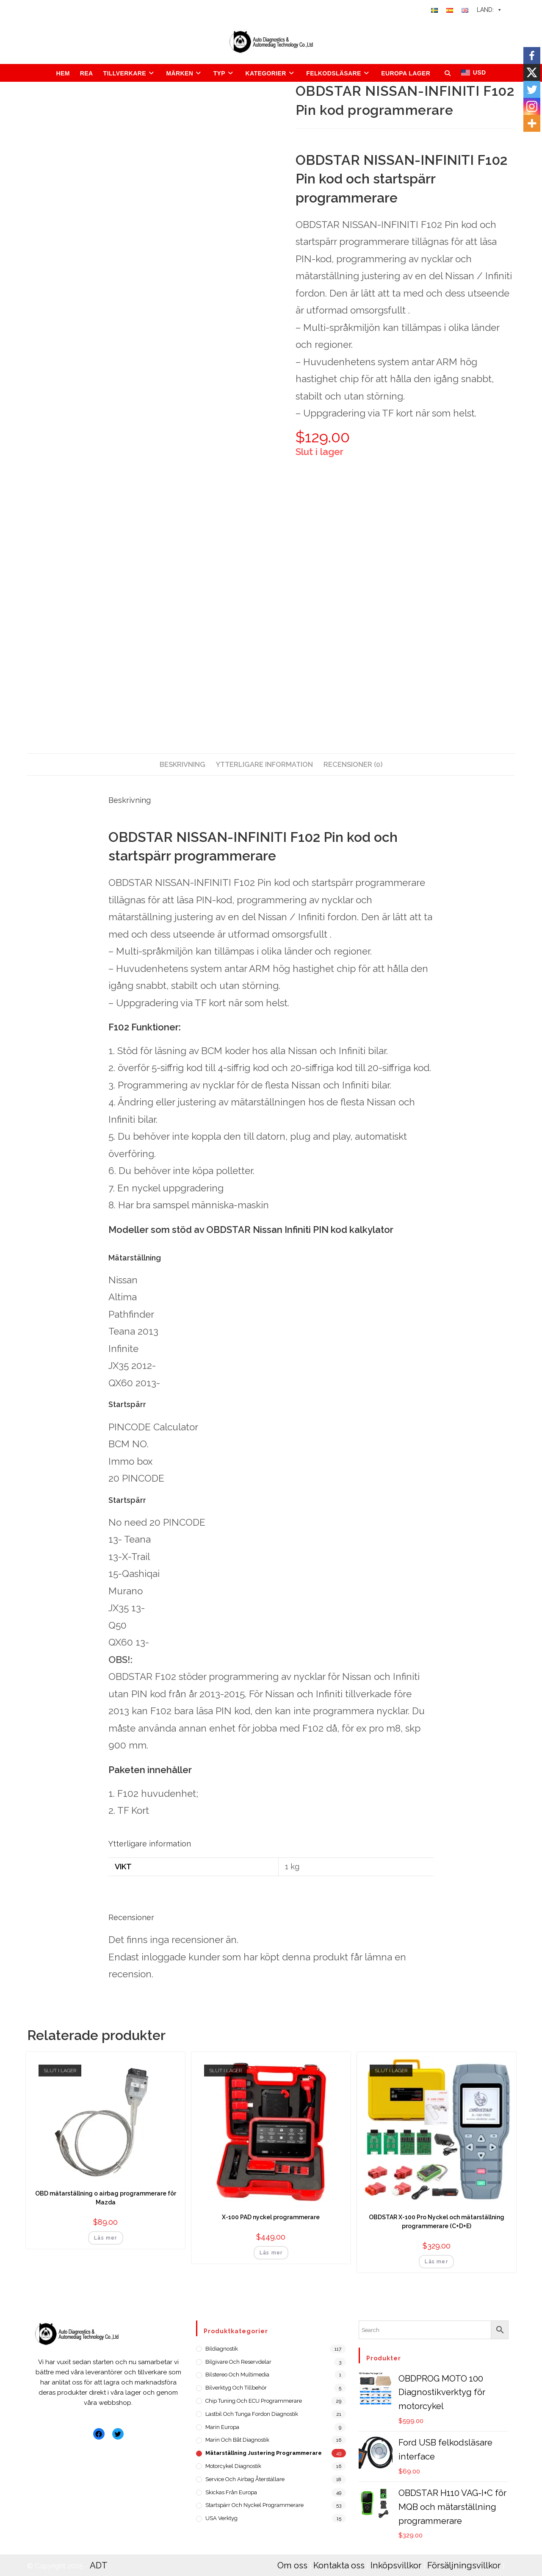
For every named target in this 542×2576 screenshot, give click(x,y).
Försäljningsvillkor (448, 2549)
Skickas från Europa (231, 2492)
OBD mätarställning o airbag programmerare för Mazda (105, 2198)
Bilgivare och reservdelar (238, 2362)
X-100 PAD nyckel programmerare (271, 2217)
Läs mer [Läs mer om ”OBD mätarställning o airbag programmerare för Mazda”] (105, 2238)
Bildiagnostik (221, 2349)
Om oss (290, 2549)
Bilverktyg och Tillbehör (236, 2387)
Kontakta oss (333, 2549)
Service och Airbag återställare (245, 2479)
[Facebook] (531, 55)
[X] (531, 72)
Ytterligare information (264, 765)
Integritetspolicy (307, 2562)
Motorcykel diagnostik (233, 2466)
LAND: (489, 9)
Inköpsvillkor (386, 2549)
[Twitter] (531, 89)
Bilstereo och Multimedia (237, 2374)
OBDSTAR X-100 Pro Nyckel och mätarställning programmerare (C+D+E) (436, 2221)
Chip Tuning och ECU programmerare (253, 2401)
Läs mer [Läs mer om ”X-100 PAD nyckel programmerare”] (271, 2253)
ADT (97, 2549)
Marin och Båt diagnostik (237, 2440)
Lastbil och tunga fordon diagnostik (251, 2414)
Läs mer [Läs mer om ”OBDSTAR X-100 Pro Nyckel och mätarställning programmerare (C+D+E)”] (436, 2262)
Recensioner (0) (353, 765)
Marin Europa (222, 2427)
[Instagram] (531, 106)
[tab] (182, 764)
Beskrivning (182, 765)
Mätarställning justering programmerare (263, 2453)
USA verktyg (221, 2518)
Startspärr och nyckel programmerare (254, 2505)
